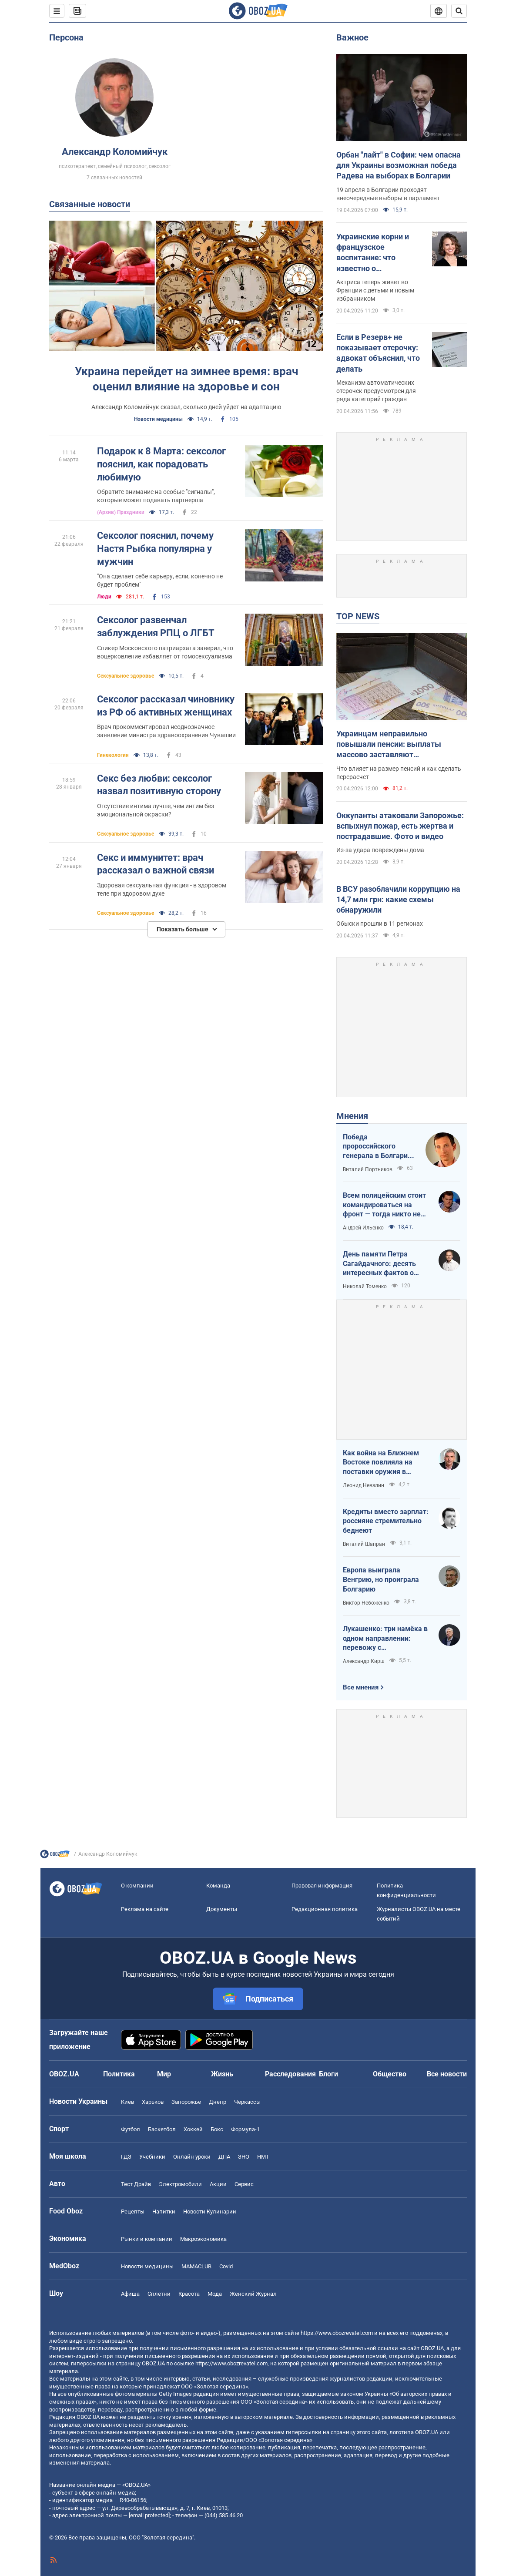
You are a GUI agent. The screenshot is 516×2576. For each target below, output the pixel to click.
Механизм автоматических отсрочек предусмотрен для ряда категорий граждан (376, 391)
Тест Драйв (136, 2184)
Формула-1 (245, 2129)
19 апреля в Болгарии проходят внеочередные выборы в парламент (388, 194)
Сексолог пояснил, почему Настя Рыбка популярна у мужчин (155, 548)
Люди (104, 597)
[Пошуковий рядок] (459, 10)
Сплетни (159, 2294)
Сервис (244, 2184)
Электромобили (180, 2184)
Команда (218, 1885)
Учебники (152, 2156)
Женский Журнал (253, 2294)
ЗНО (243, 2156)
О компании (137, 1885)
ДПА (224, 2156)
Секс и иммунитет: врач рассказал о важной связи (155, 864)
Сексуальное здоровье (125, 676)
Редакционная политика (325, 1909)
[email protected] (149, 2515)
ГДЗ (126, 2156)
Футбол (130, 2129)
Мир (164, 2074)
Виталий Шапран (364, 1544)
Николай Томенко (365, 1286)
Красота (189, 2294)
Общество (389, 2074)
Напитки (163, 2211)
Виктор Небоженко (366, 1603)
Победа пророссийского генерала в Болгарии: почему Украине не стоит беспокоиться (378, 1147)
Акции (218, 2184)
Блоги (328, 2074)
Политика (119, 2074)
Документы (221, 1909)
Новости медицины (158, 419)
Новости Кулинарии (209, 2211)
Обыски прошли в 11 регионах (379, 923)
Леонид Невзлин (363, 1485)
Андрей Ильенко (363, 1228)
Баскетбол (162, 2129)
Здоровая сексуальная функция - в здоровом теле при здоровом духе (161, 889)
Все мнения (361, 1687)
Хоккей (193, 2129)
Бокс (217, 2129)
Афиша (130, 2294)
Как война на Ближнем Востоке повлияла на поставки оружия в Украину (381, 1463)
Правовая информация (322, 1885)
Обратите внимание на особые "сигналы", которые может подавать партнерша (156, 496)
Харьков (153, 2102)
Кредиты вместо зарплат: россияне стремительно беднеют (386, 1521)
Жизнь (222, 2074)
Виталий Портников (367, 1169)
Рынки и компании (146, 2239)
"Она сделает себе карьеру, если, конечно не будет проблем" (160, 580)
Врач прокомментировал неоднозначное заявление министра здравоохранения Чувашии (166, 731)
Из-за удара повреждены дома (380, 849)
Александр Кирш (364, 1661)
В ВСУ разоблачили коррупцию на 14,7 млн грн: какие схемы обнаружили (398, 899)
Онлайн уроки (192, 2156)
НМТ (263, 2156)
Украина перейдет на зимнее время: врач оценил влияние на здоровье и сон (186, 379)
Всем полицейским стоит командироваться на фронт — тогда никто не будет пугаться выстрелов (384, 1205)
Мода (215, 2294)
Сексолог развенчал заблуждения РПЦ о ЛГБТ (155, 626)
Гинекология (113, 755)
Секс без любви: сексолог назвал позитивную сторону (159, 785)
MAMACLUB (196, 2266)
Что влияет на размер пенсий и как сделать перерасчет (398, 772)
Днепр (217, 2102)
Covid (226, 2266)
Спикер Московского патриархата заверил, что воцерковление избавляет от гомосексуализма (165, 652)
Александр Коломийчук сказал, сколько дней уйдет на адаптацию (186, 406)
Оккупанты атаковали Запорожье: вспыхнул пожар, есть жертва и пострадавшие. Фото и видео (400, 826)
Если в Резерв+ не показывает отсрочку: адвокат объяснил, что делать (378, 352)
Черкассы (247, 2102)
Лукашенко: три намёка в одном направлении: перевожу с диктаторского (385, 1638)
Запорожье (186, 2102)
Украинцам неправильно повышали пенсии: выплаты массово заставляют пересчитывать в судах (388, 744)
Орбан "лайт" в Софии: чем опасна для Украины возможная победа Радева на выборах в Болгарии (398, 165)
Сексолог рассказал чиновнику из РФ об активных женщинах (166, 706)
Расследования (290, 2074)
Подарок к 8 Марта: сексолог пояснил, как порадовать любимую (161, 464)
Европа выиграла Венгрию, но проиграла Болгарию (381, 1579)
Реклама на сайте (144, 1909)
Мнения (352, 1116)
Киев (127, 2102)
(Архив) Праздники (120, 512)
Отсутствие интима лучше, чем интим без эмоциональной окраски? (155, 810)
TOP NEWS (357, 616)
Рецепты (132, 2211)
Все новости (447, 2074)
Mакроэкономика (203, 2239)
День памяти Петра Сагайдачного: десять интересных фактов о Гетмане (379, 1264)
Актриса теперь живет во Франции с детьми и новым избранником (375, 290)
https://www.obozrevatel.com (337, 2333)
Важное (352, 37)
